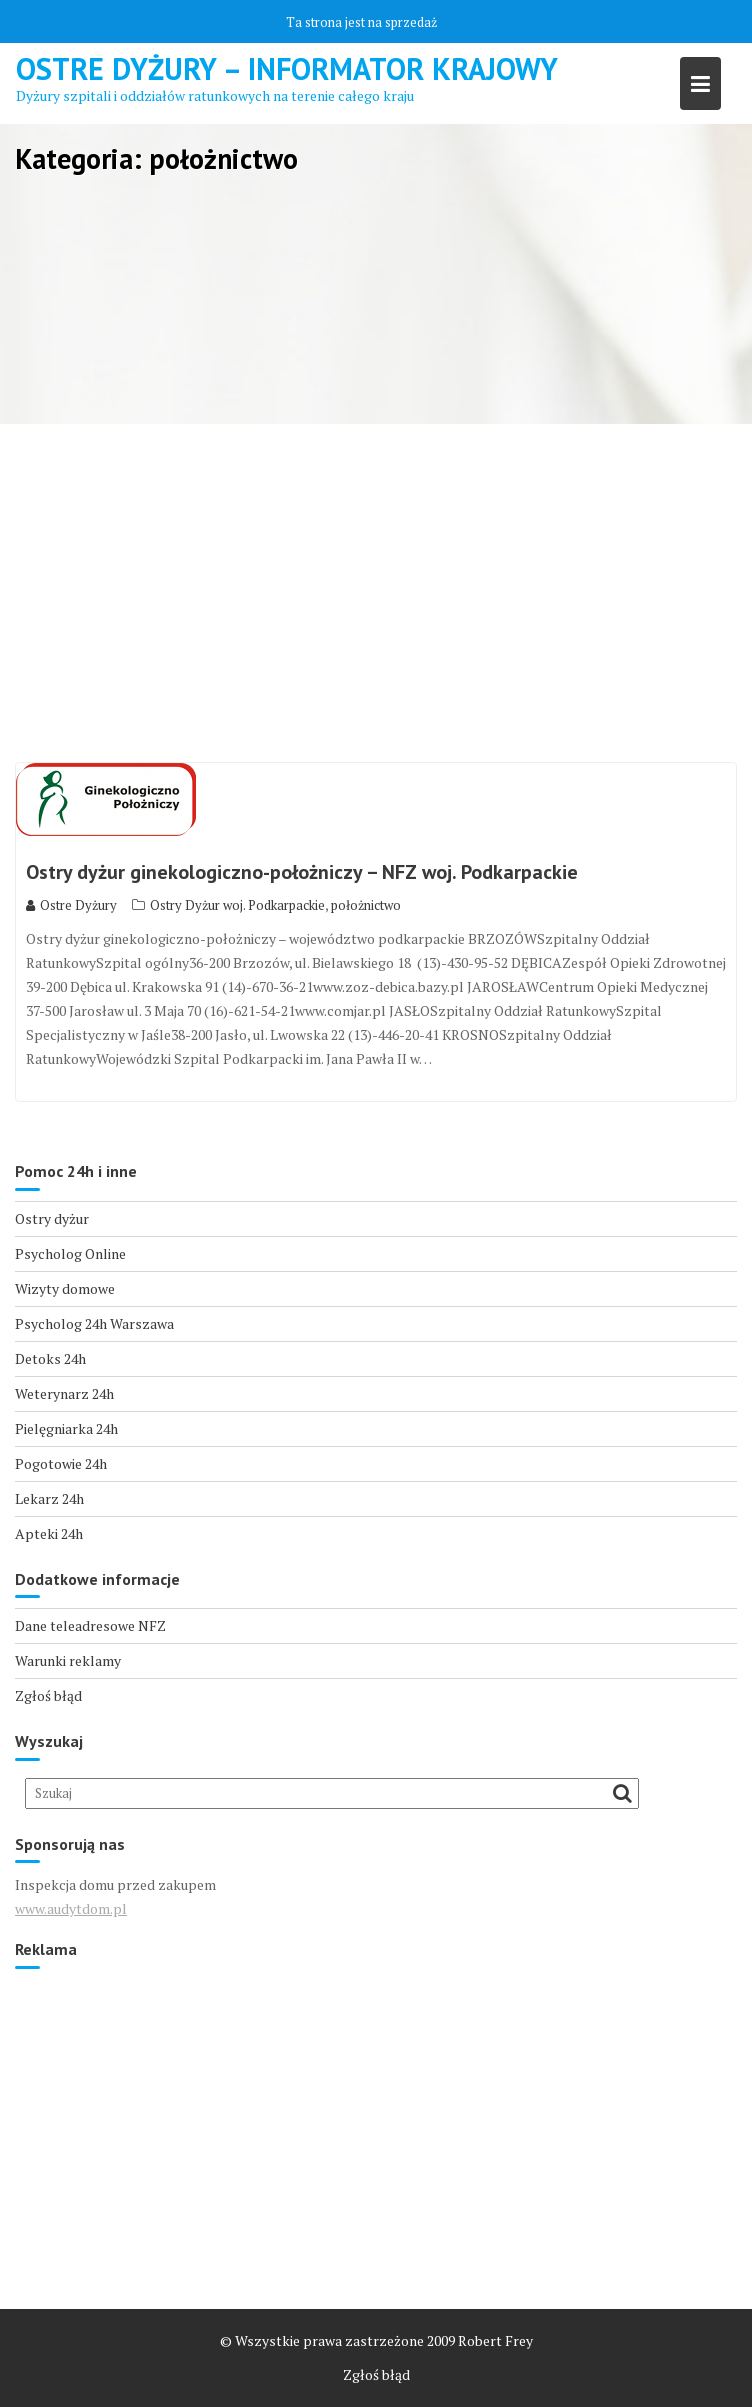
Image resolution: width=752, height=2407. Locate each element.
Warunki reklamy (68, 1660)
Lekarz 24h (49, 1498)
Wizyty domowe (65, 1288)
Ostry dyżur (52, 1218)
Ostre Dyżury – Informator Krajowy (287, 68)
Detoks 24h (50, 1358)
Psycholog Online (70, 1253)
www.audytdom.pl (71, 1908)
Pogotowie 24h (61, 1463)
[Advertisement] (376, 594)
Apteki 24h (49, 1533)
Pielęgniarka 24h (66, 1428)
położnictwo (366, 905)
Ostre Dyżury (71, 905)
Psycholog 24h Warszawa (94, 1323)
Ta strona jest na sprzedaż (361, 22)
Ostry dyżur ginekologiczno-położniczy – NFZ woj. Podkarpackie (302, 872)
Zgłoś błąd (48, 1695)
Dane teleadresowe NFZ (90, 1625)
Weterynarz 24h (64, 1393)
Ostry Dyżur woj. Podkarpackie (237, 905)
